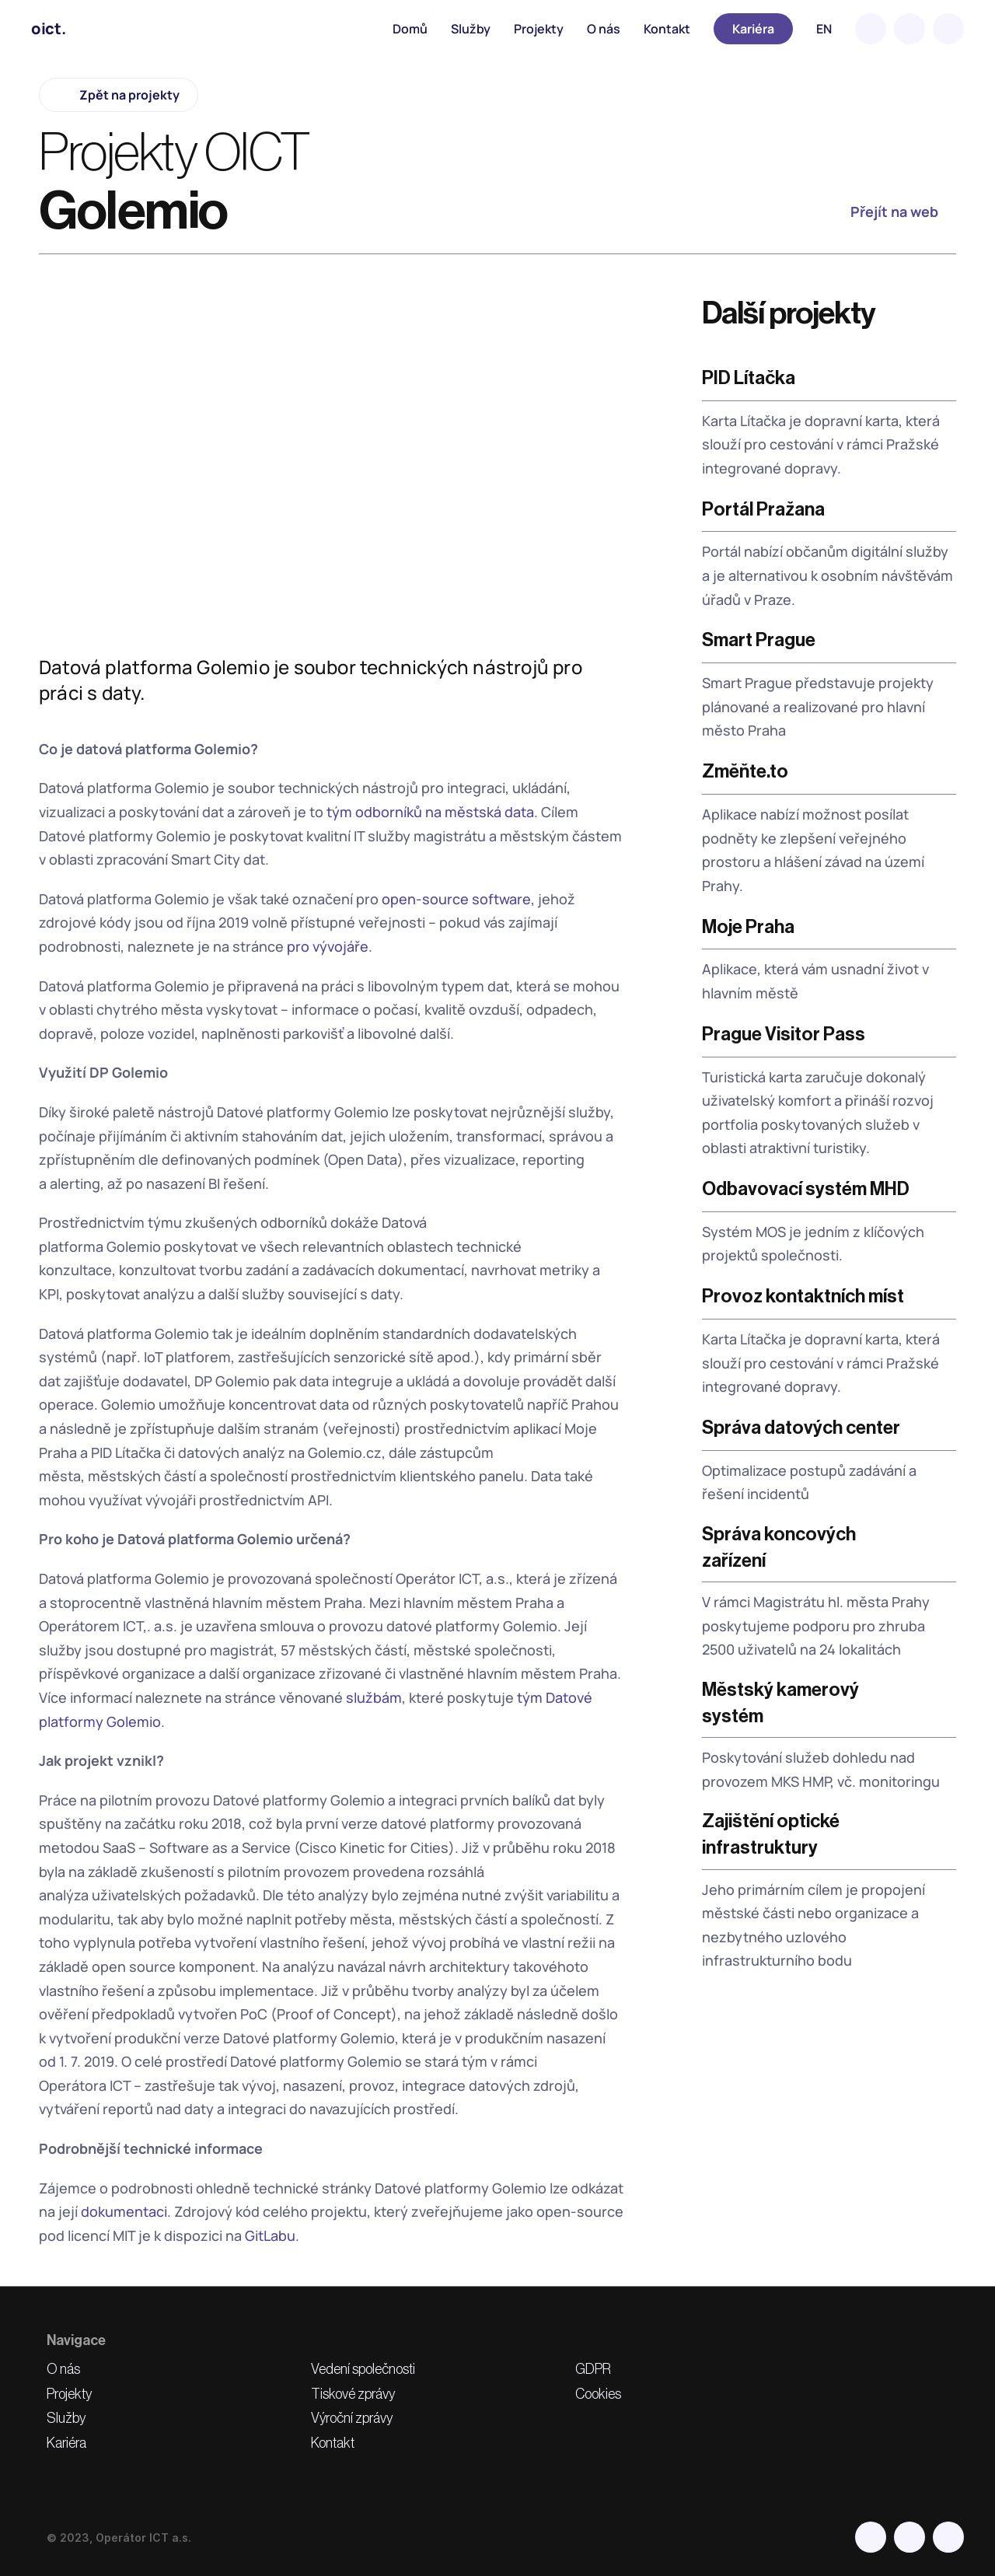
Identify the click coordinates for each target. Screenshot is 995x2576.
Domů (410, 28)
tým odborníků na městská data (430, 811)
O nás (603, 28)
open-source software (456, 899)
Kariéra (66, 2443)
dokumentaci (124, 2211)
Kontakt (667, 28)
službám (374, 1697)
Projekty (539, 28)
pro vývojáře (327, 946)
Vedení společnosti (363, 2369)
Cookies (598, 2394)
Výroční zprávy (352, 2418)
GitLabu (270, 2235)
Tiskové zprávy (353, 2394)
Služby (471, 28)
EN (824, 28)
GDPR (593, 2369)
